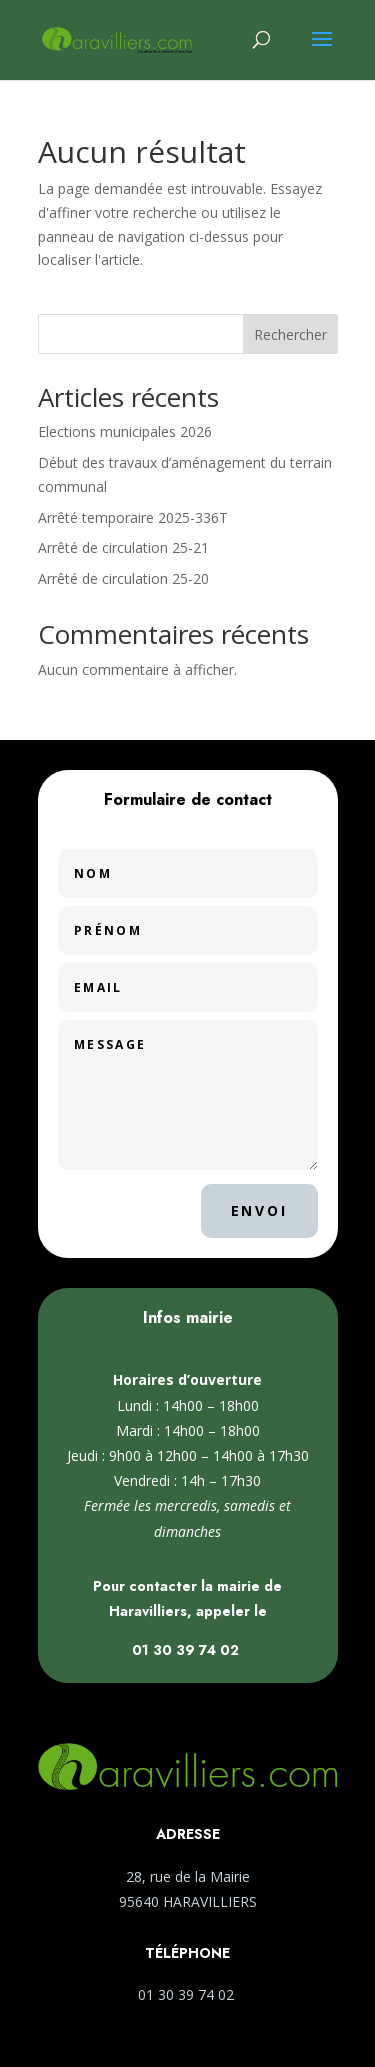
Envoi (259, 1210)
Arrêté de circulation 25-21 (123, 547)
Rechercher (290, 334)
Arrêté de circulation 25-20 (123, 578)
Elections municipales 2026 (125, 431)
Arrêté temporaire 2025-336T (133, 517)
